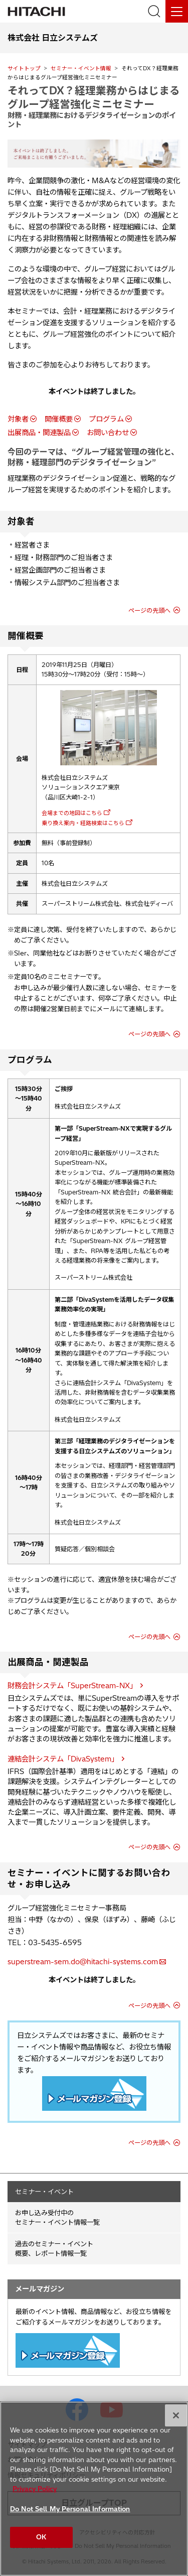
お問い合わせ (108, 432)
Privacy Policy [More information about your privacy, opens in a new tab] (35, 2489)
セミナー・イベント (44, 2192)
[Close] (176, 2415)
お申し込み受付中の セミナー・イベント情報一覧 (57, 2217)
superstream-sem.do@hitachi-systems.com (83, 1961)
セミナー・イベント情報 (81, 68)
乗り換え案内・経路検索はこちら (83, 823)
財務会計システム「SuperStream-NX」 (72, 1685)
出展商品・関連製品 (39, 432)
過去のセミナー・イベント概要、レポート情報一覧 (54, 2248)
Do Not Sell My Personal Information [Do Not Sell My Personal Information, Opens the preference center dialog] (70, 2509)
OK (41, 2537)
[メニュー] (176, 11)
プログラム (106, 419)
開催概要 (59, 419)
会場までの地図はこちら (72, 813)
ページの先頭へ (149, 610)
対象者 (18, 419)
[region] (94, 2488)
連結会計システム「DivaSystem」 (63, 1759)
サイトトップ (24, 68)
